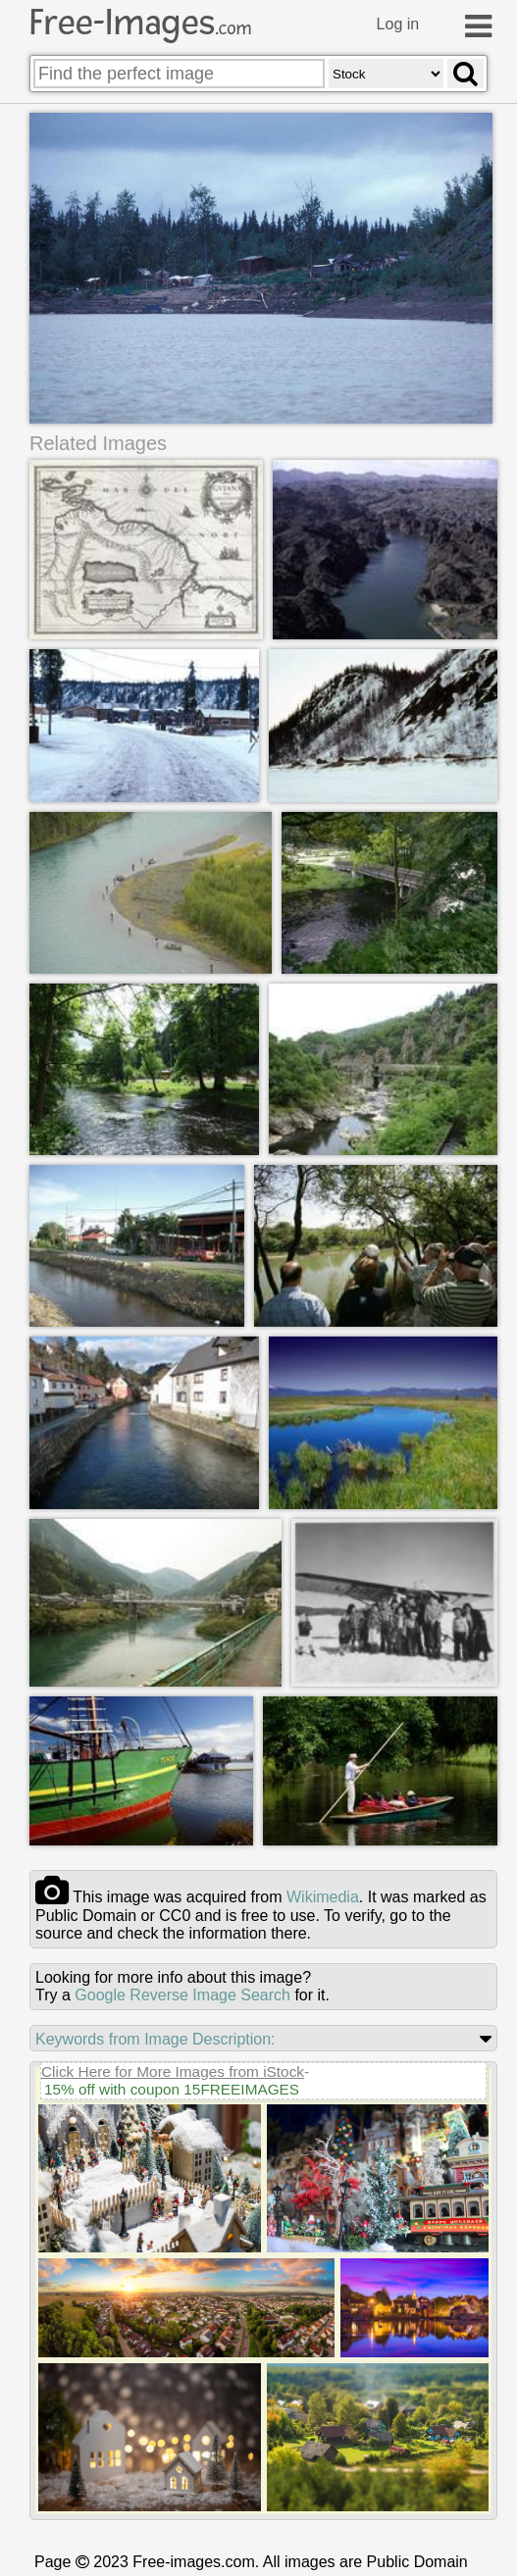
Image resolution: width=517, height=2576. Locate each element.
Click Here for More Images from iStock (172, 2073)
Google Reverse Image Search (182, 1997)
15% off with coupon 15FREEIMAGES (171, 2091)
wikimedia (322, 1899)
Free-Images (140, 22)
